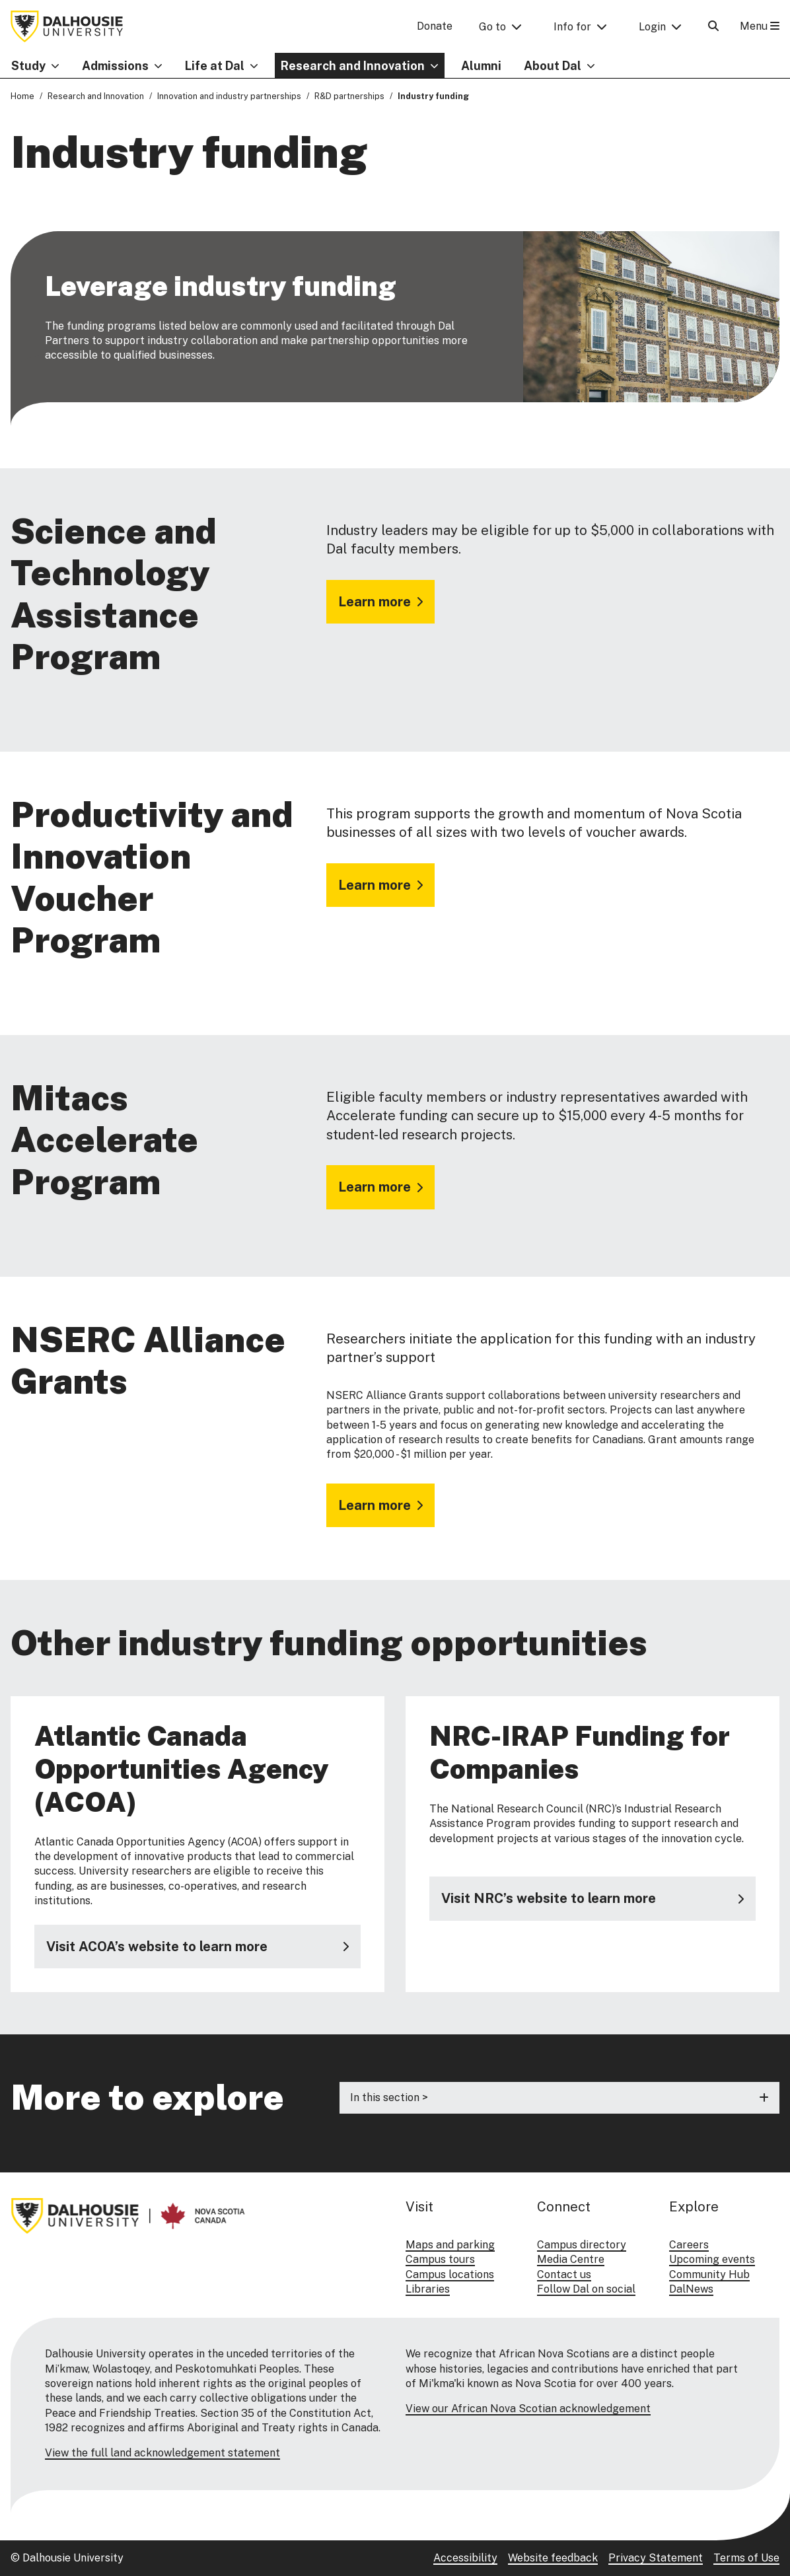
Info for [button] (572, 26)
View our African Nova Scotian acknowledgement (528, 2408)
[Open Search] (713, 26)
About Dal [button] (552, 66)
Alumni (481, 66)
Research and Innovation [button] (353, 66)
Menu (759, 26)
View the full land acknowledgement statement (162, 2453)
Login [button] (652, 26)
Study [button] (28, 66)
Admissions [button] (115, 66)
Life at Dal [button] (214, 66)
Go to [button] (492, 26)
